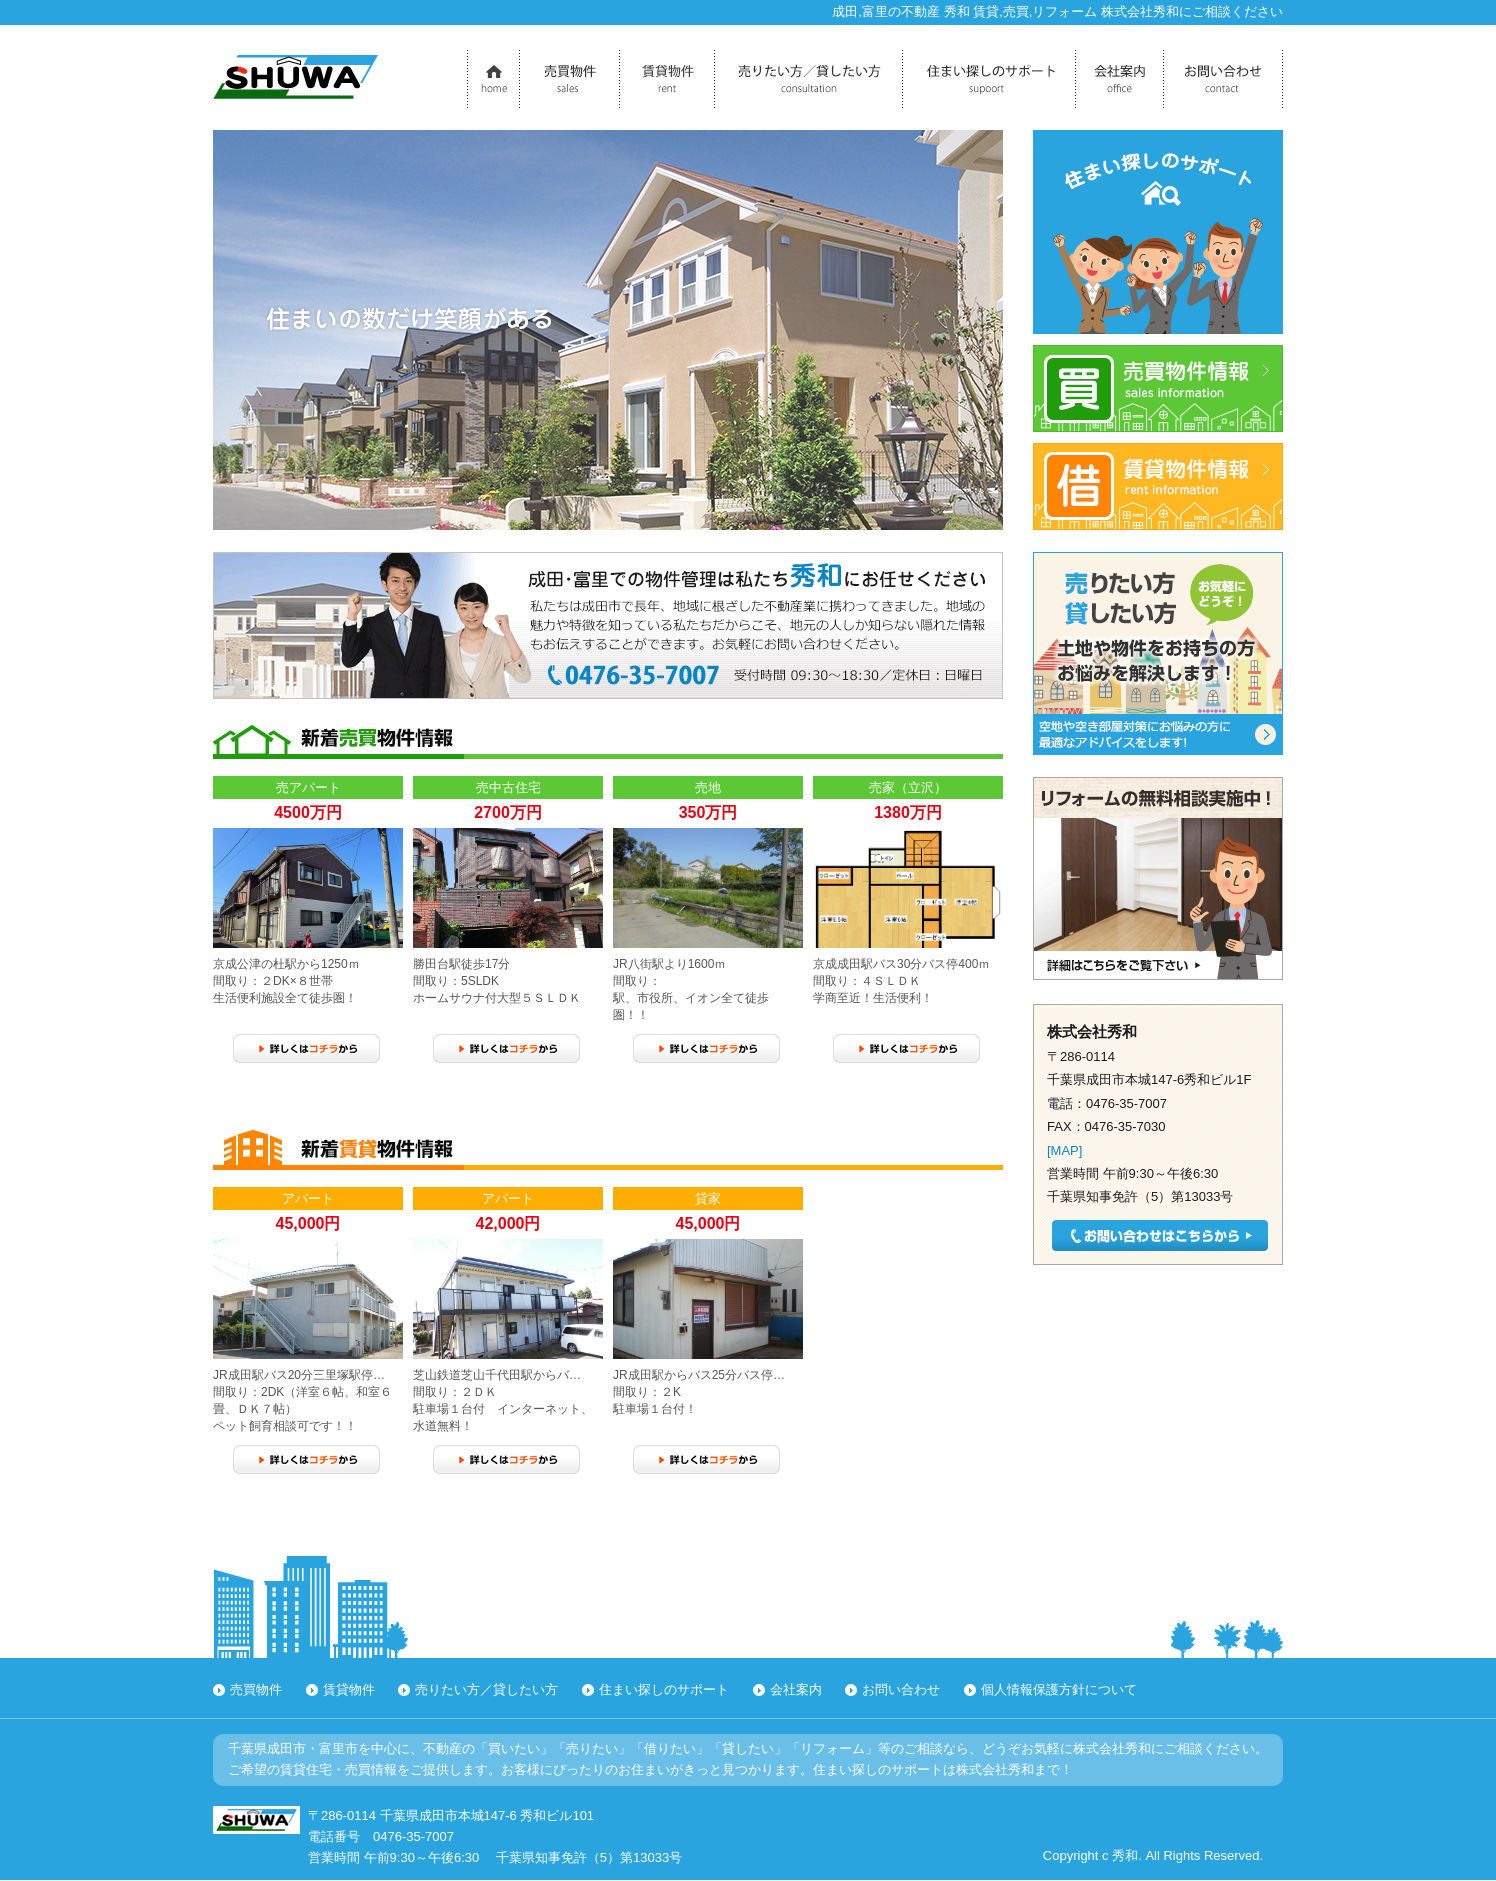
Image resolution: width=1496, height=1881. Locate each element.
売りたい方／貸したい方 (486, 1689)
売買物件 (256, 1689)
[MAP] (1064, 1150)
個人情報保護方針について (1059, 1689)
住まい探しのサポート (664, 1689)
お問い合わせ (901, 1689)
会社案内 (796, 1689)
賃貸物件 (349, 1689)
